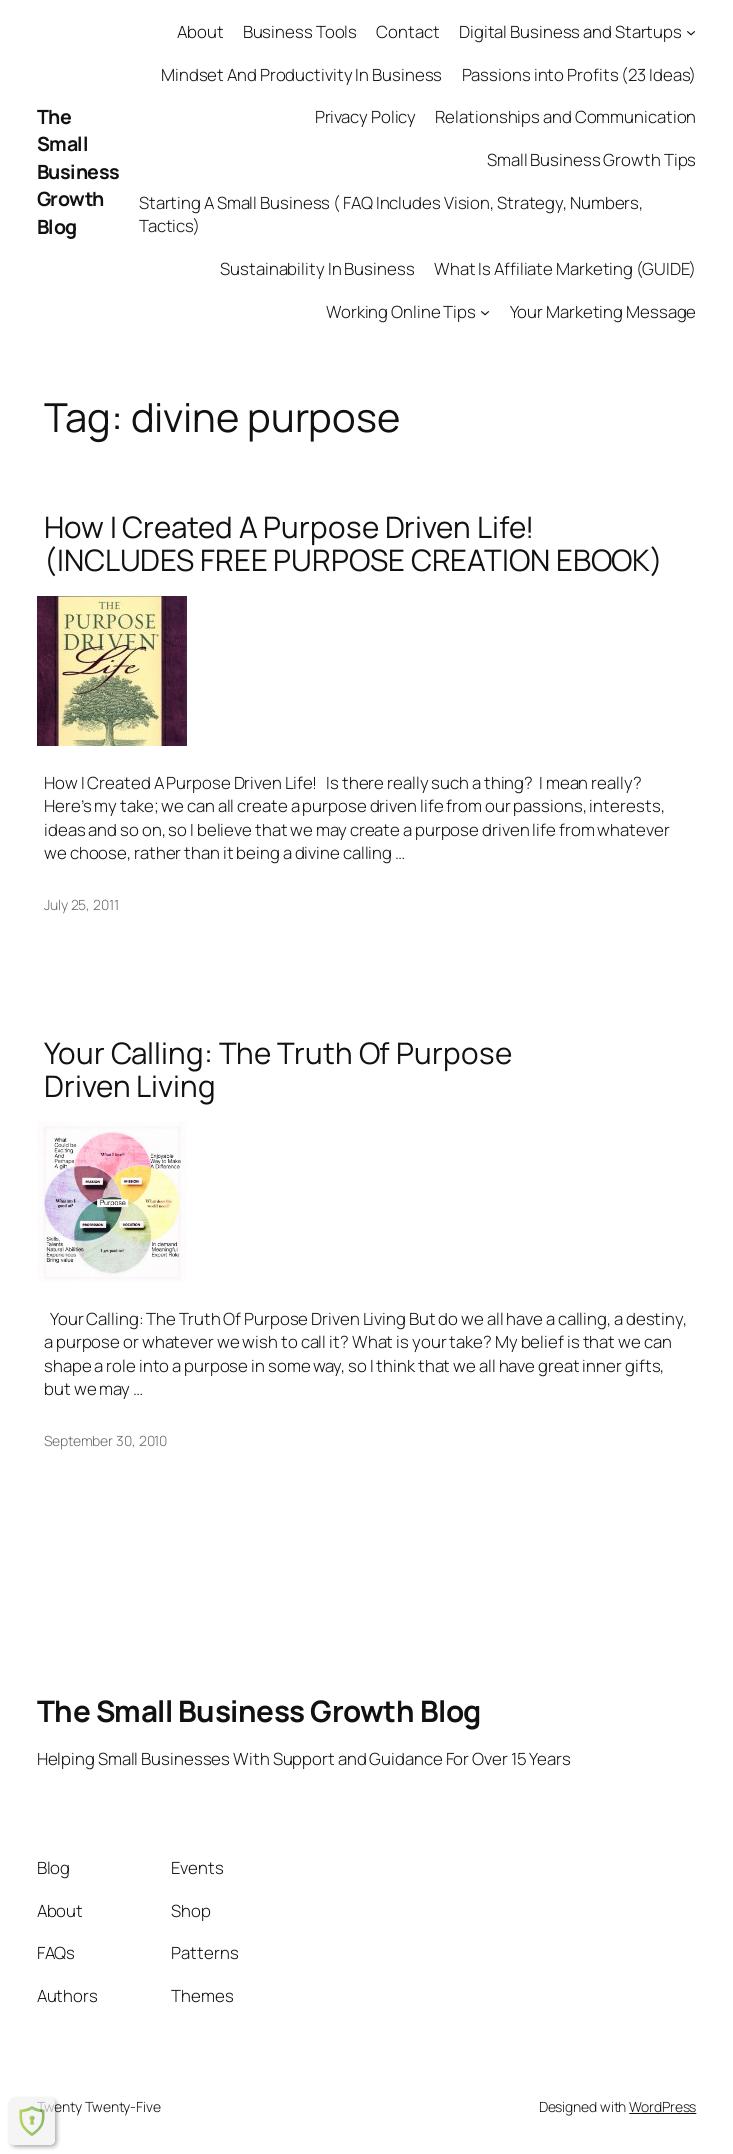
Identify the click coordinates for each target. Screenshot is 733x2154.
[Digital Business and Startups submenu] (691, 32)
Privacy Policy (366, 116)
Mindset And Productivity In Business (301, 74)
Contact (407, 31)
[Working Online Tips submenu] (485, 312)
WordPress (662, 2106)
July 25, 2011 (81, 904)
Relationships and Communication (565, 116)
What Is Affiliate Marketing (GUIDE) (565, 268)
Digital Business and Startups (570, 31)
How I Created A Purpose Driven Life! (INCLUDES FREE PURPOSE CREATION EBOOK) (353, 543)
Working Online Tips (401, 311)
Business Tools (300, 31)
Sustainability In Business (317, 268)
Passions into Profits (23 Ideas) (579, 74)
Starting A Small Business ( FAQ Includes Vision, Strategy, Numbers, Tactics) (391, 214)
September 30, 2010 (105, 1440)
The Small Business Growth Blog (78, 171)
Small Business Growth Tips (591, 159)
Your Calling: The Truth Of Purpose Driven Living (278, 1069)
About (200, 31)
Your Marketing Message (603, 311)
